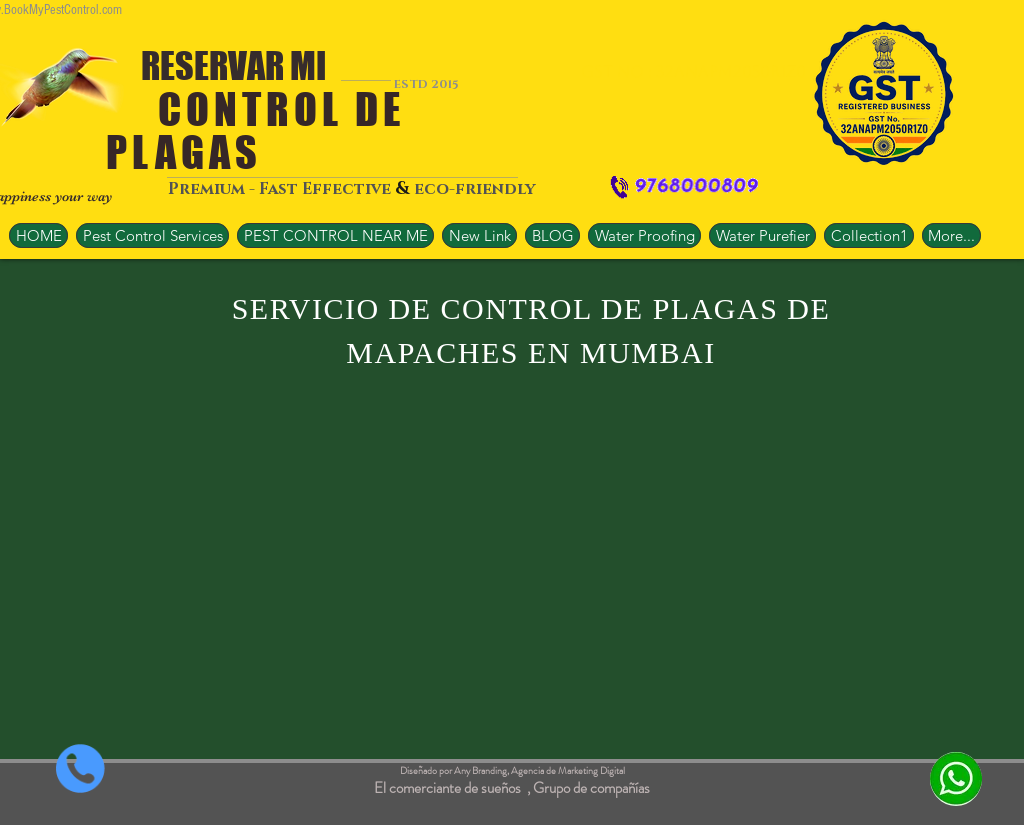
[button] (335, 235)
